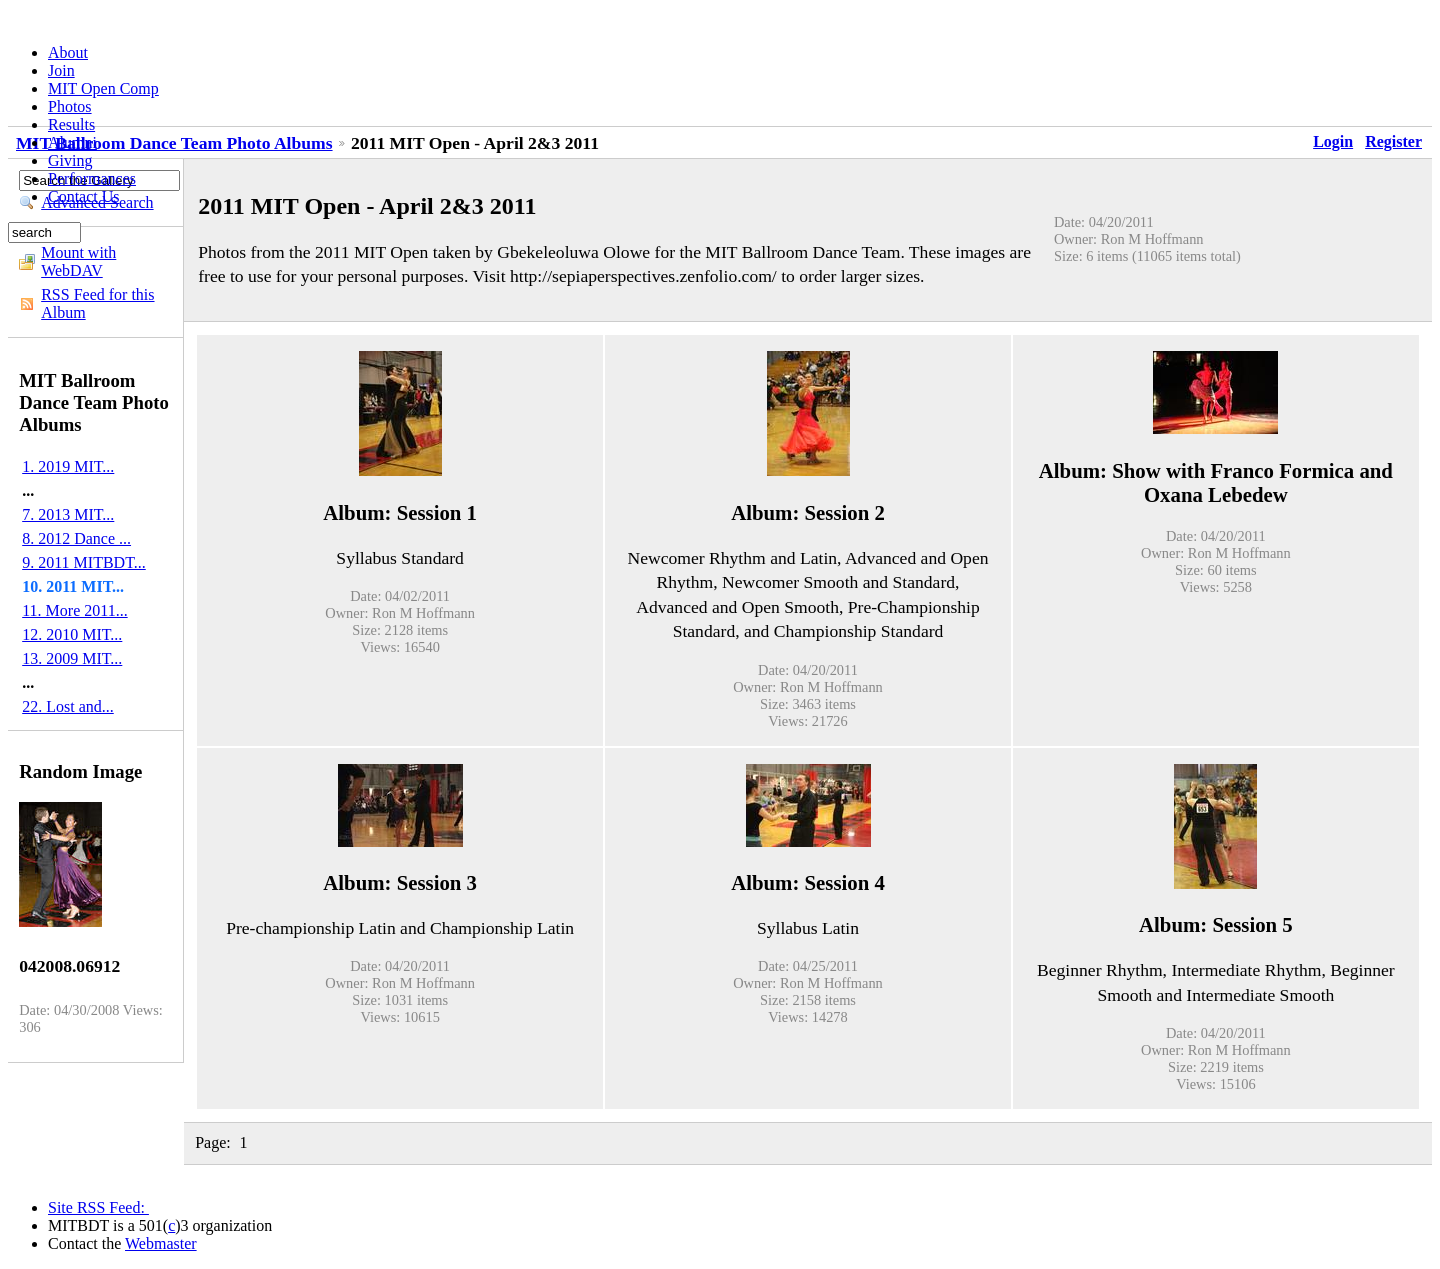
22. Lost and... (68, 706)
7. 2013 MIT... (68, 514)
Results (71, 124)
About (68, 52)
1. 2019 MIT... (68, 466)
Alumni (72, 142)
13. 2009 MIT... (72, 658)
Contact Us (84, 196)
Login (1333, 141)
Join (61, 70)
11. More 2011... (74, 610)
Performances (92, 178)
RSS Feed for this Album (97, 303)
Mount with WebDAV (78, 261)
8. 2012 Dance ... (76, 538)
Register (1393, 141)
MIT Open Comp (103, 88)
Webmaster (161, 1243)
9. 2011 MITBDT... (84, 562)
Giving (70, 160)
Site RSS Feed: (98, 1207)
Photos (70, 106)
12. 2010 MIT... (72, 634)
